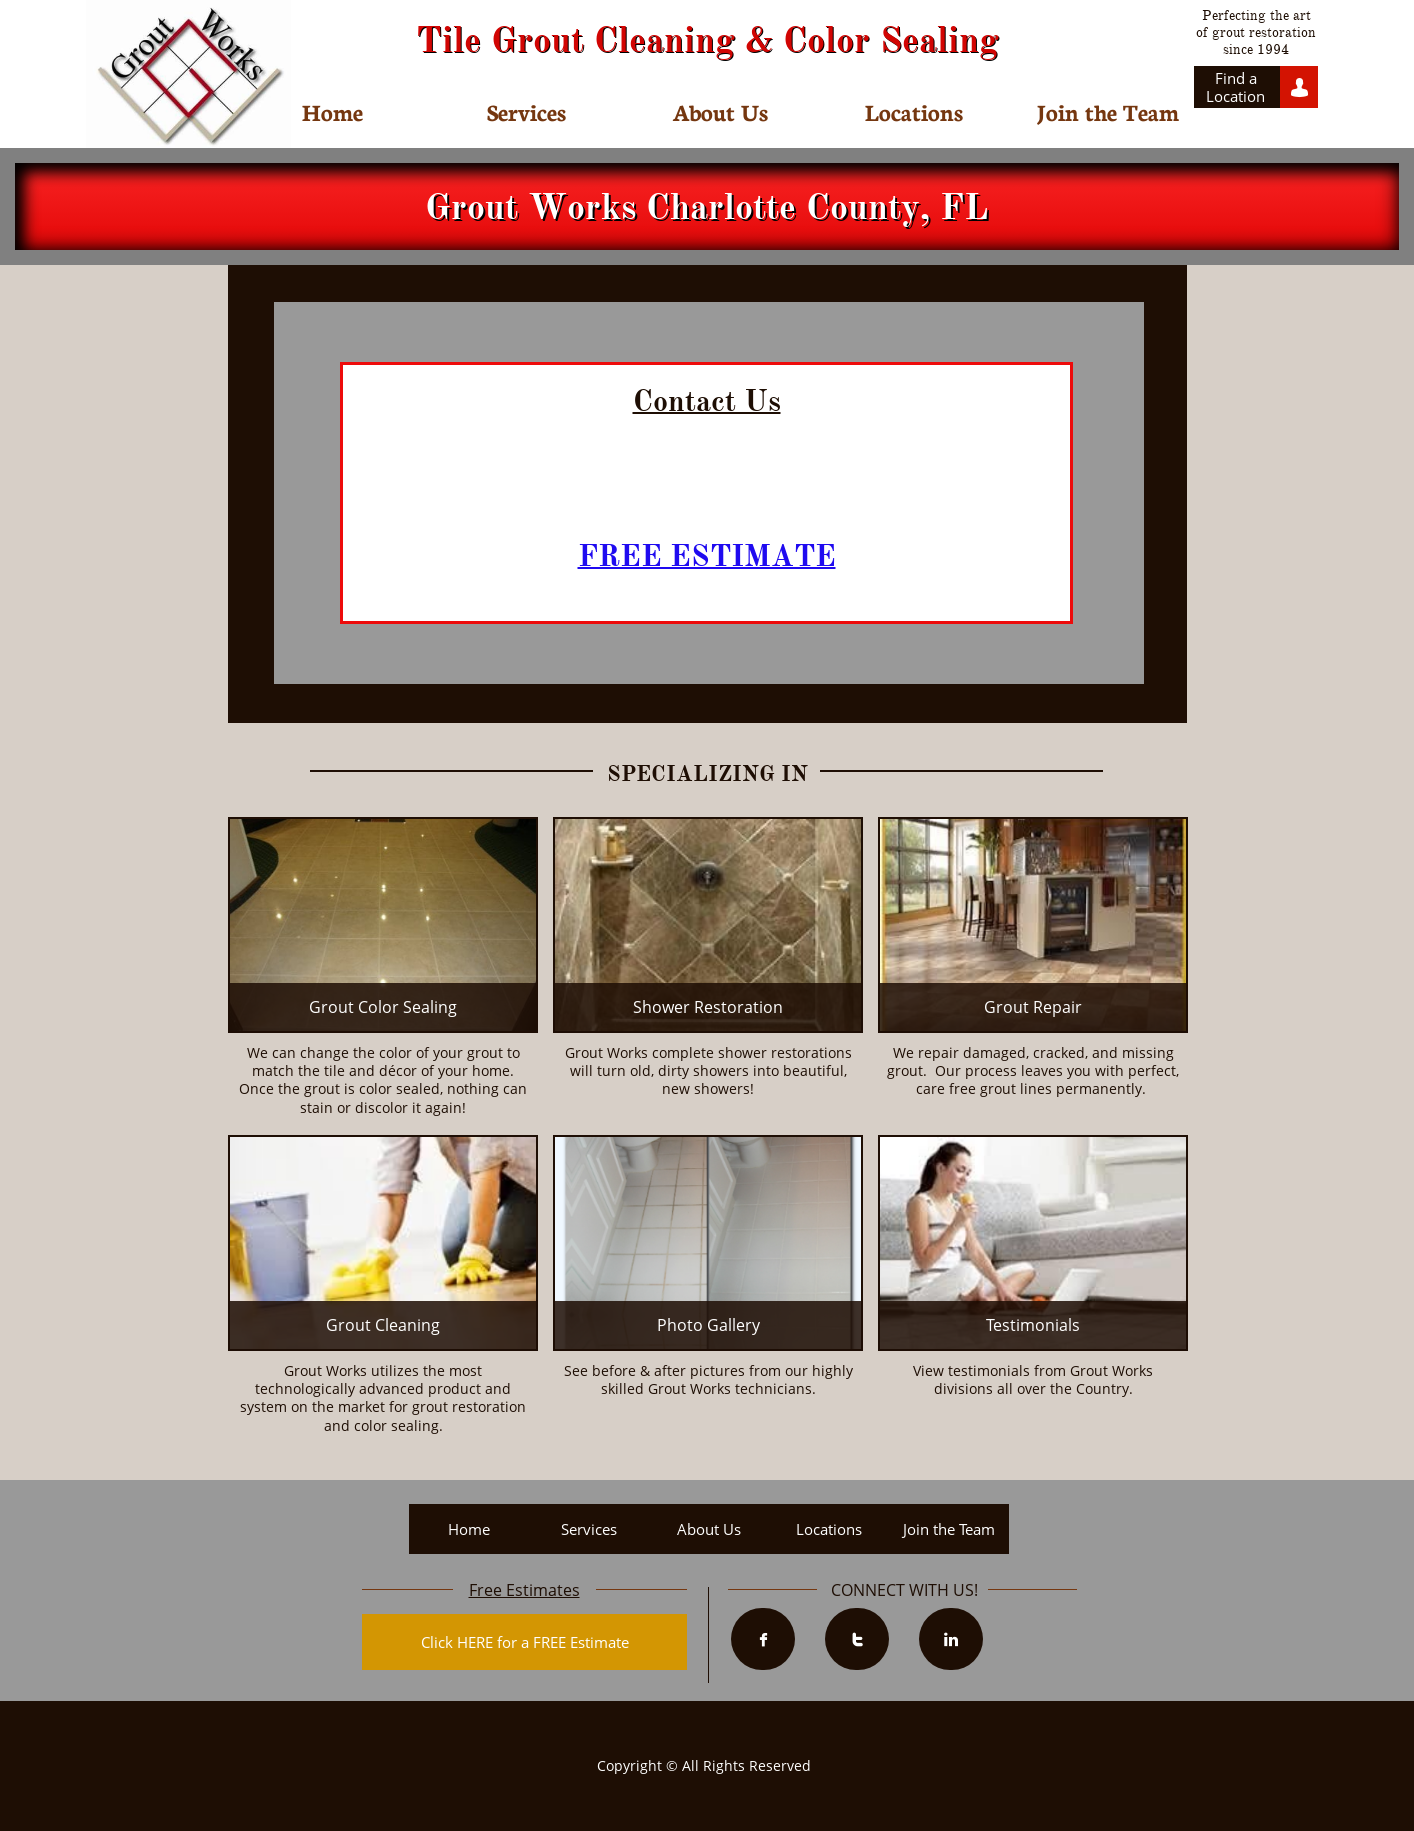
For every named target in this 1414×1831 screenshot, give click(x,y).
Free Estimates (524, 1590)
